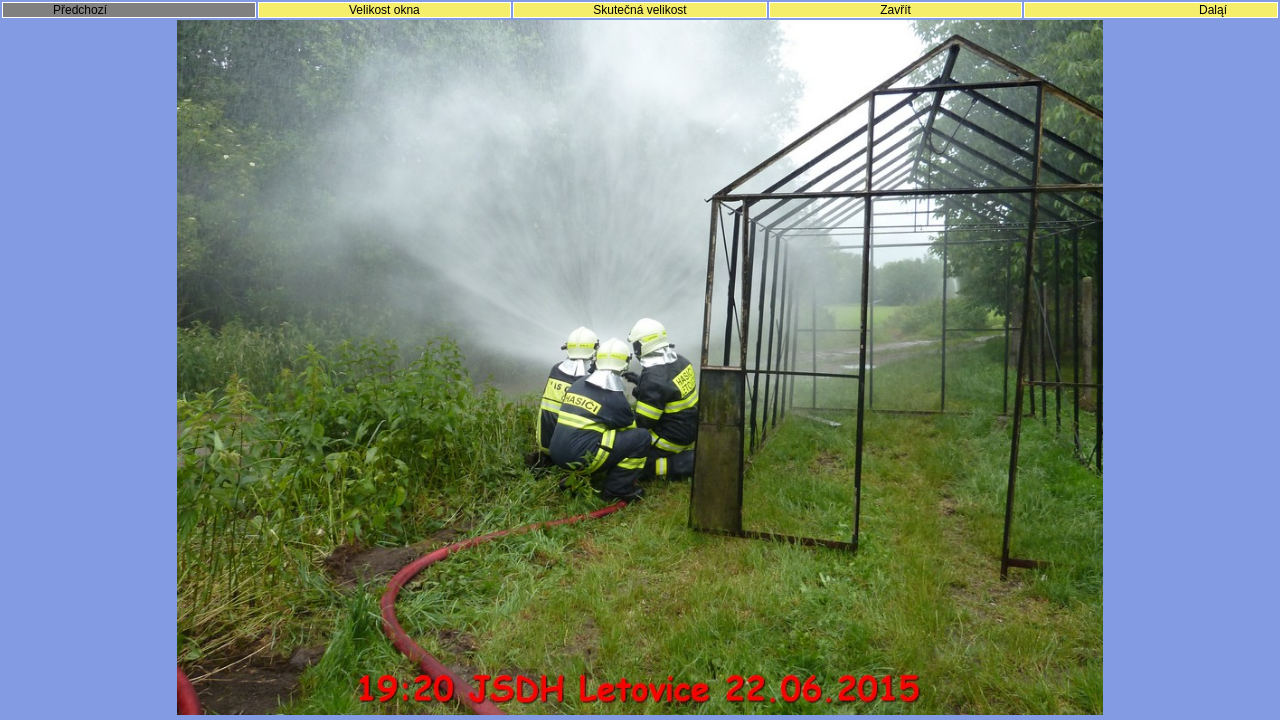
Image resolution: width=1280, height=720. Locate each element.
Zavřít (895, 10)
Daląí (1213, 10)
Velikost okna (384, 10)
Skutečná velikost (639, 10)
